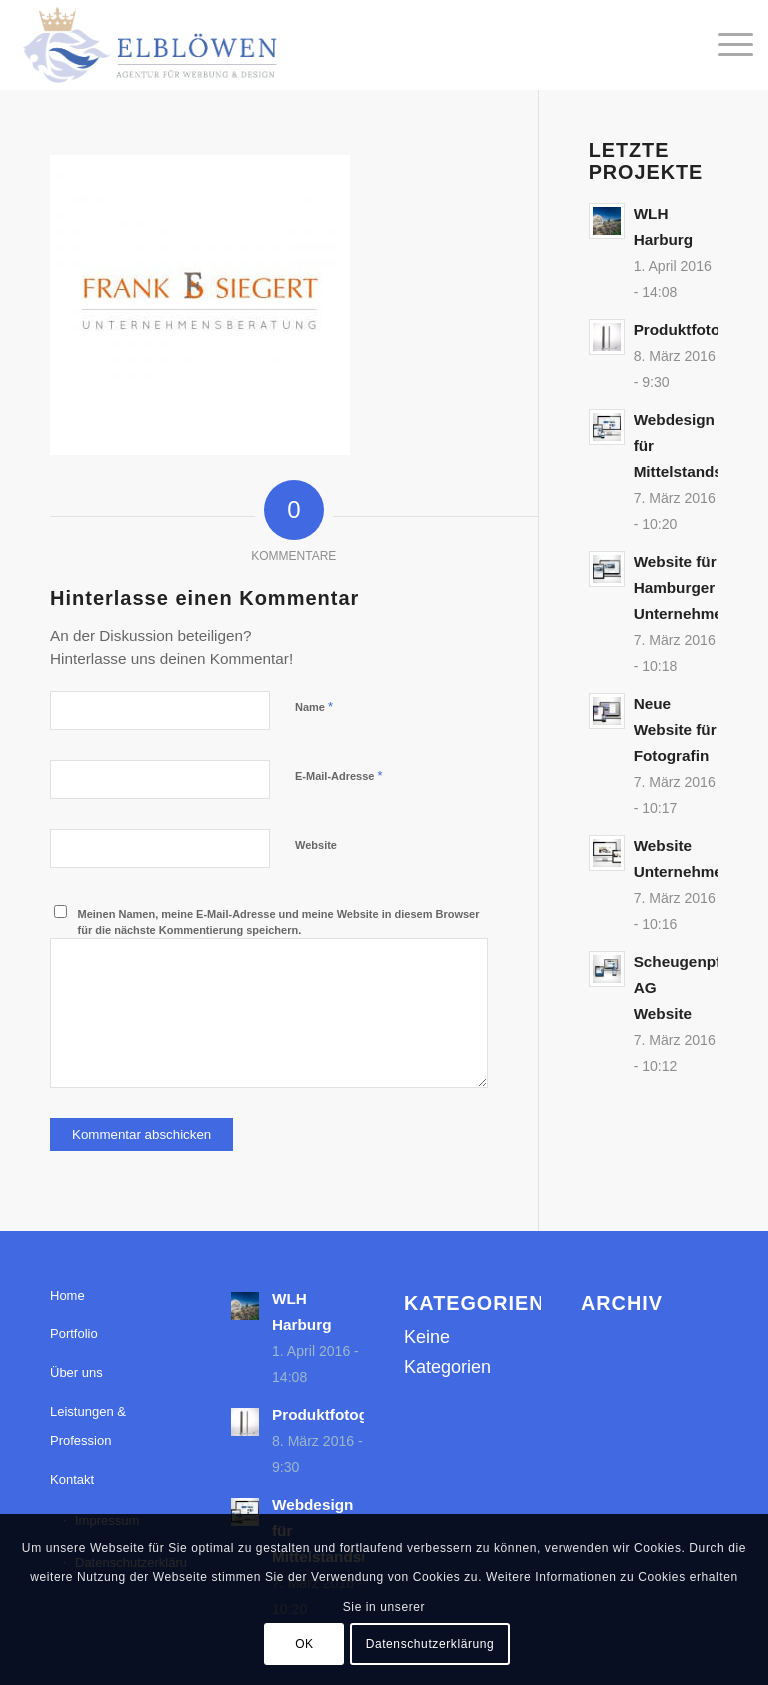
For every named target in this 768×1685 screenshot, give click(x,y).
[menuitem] (725, 45)
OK (304, 1644)
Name (314, 706)
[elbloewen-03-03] (148, 45)
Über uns (76, 1372)
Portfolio (74, 1333)
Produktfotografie (698, 329)
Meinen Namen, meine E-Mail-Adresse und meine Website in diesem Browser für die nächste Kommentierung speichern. (279, 922)
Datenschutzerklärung (430, 1644)
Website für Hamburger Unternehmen (683, 587)
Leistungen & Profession (88, 1426)
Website (316, 845)
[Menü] (725, 45)
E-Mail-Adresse (339, 775)
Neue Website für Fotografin (675, 729)
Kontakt (72, 1479)
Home (67, 1295)
